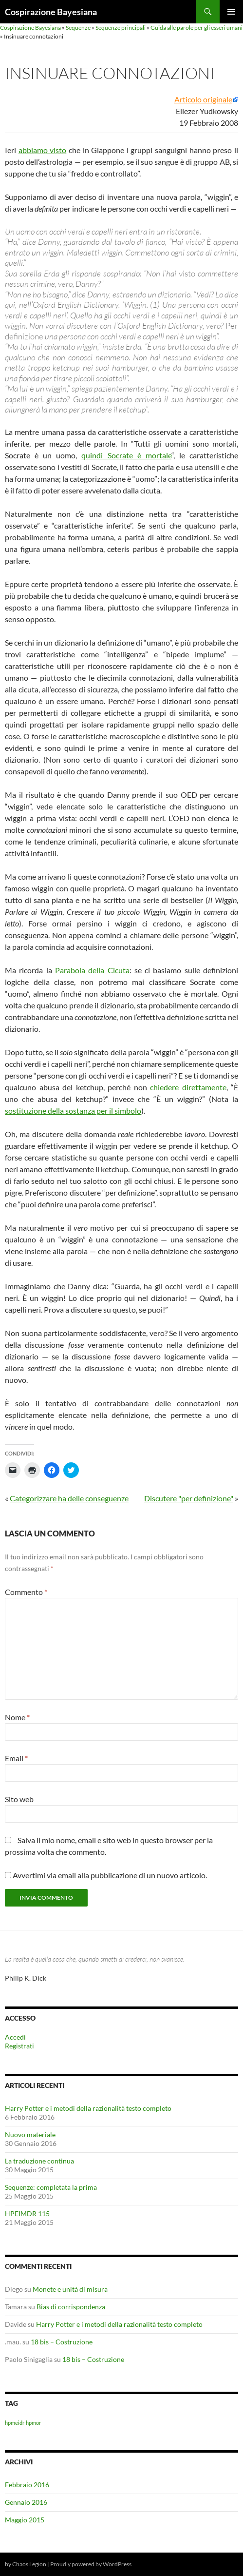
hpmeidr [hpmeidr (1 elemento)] (14, 2422)
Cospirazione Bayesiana (51, 11)
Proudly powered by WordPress (90, 2564)
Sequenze (78, 27)
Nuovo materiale (30, 2134)
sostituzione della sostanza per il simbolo (73, 1110)
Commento (26, 1591)
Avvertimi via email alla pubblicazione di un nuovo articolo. (110, 1875)
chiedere (164, 1087)
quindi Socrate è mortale (126, 455)
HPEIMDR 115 (27, 2213)
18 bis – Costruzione (62, 2342)
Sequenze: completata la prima (51, 2187)
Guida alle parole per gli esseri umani (196, 27)
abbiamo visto (43, 150)
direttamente (204, 1087)
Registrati (19, 2046)
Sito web (19, 1799)
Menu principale (231, 11)
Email (16, 1758)
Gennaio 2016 (26, 2502)
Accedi (15, 2037)
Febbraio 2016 (27, 2484)
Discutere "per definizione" (188, 1498)
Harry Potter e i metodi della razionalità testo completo (88, 2108)
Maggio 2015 (24, 2520)
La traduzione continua (39, 2161)
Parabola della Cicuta (92, 970)
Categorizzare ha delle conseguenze (69, 1498)
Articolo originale (203, 99)
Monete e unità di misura (70, 2289)
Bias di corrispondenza (71, 2306)
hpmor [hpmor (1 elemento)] (33, 2422)
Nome (17, 1717)
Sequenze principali (120, 27)
